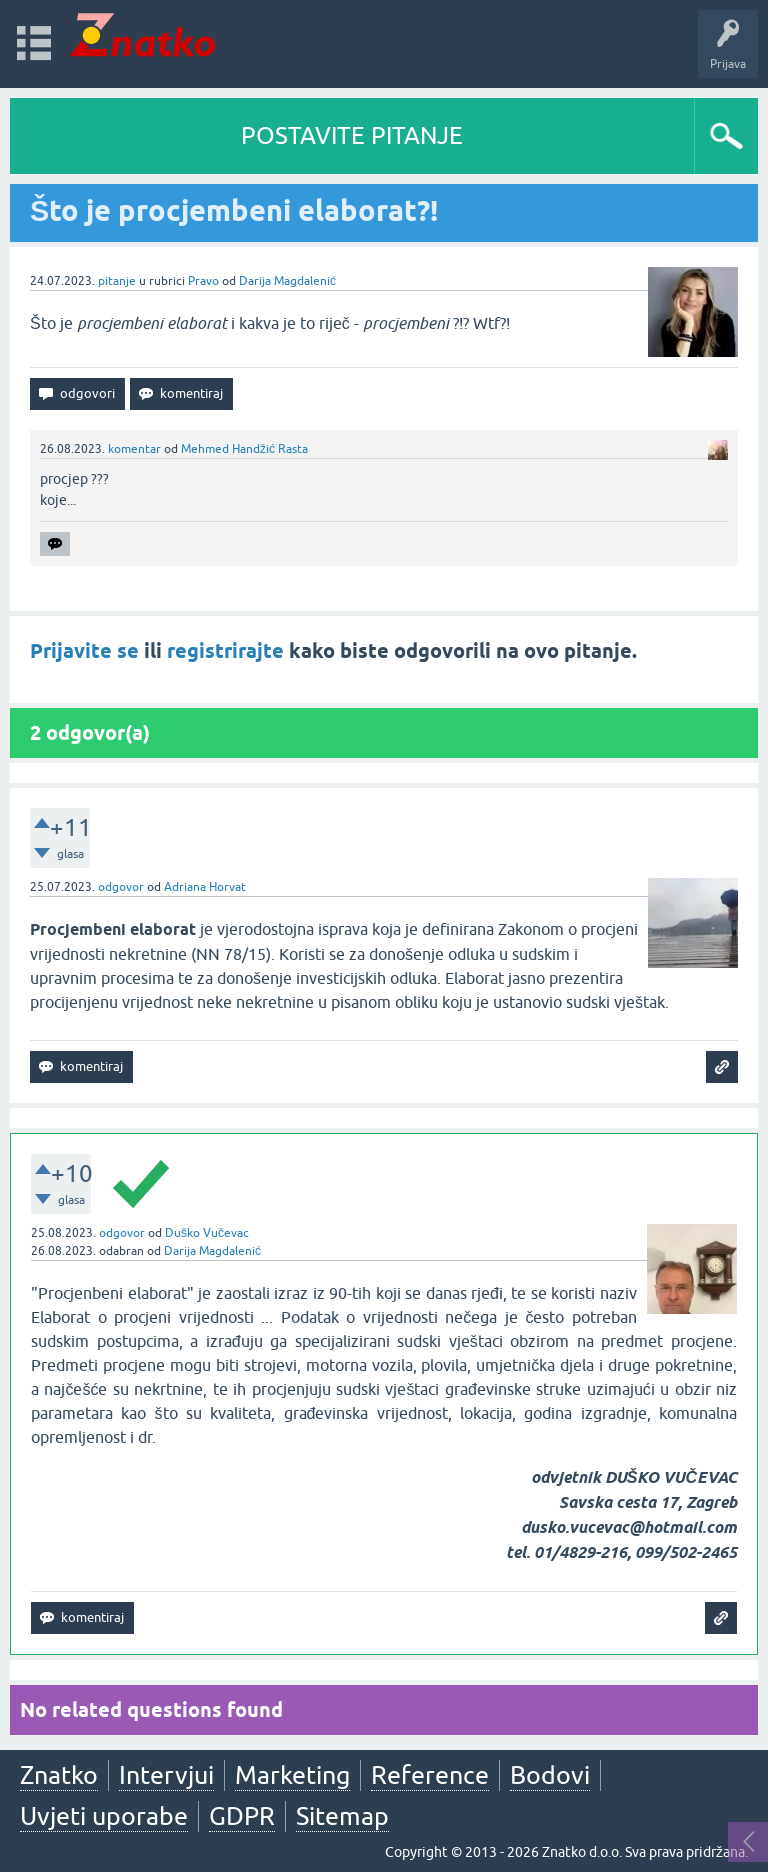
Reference (430, 1775)
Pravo (203, 281)
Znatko (59, 1775)
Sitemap (342, 1816)
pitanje (117, 281)
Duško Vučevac (207, 1233)
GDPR (242, 1816)
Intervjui (166, 1775)
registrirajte (225, 651)
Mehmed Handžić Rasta (244, 449)
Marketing (292, 1775)
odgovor (121, 887)
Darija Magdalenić (287, 281)
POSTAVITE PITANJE (352, 135)
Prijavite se (84, 651)
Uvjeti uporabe (104, 1816)
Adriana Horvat (205, 887)
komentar (134, 449)
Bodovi (550, 1775)
